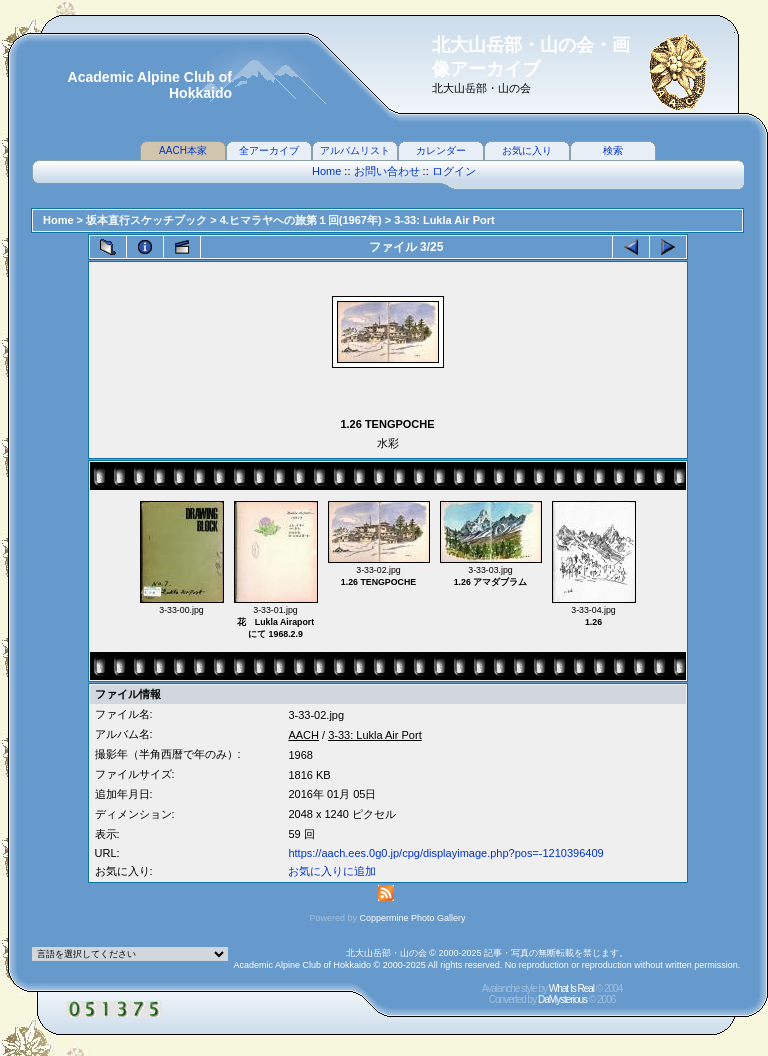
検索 (613, 150)
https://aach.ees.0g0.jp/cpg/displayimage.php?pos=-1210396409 (445, 853)
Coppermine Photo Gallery (412, 918)
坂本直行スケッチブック (146, 220)
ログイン (454, 171)
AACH (303, 735)
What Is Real (571, 988)
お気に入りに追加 (332, 871)
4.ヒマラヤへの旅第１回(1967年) (301, 220)
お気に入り (527, 150)
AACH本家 (183, 150)
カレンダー (441, 150)
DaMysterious (562, 999)
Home (326, 171)
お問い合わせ (387, 171)
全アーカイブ (269, 150)
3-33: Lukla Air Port (444, 220)
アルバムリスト (355, 150)
